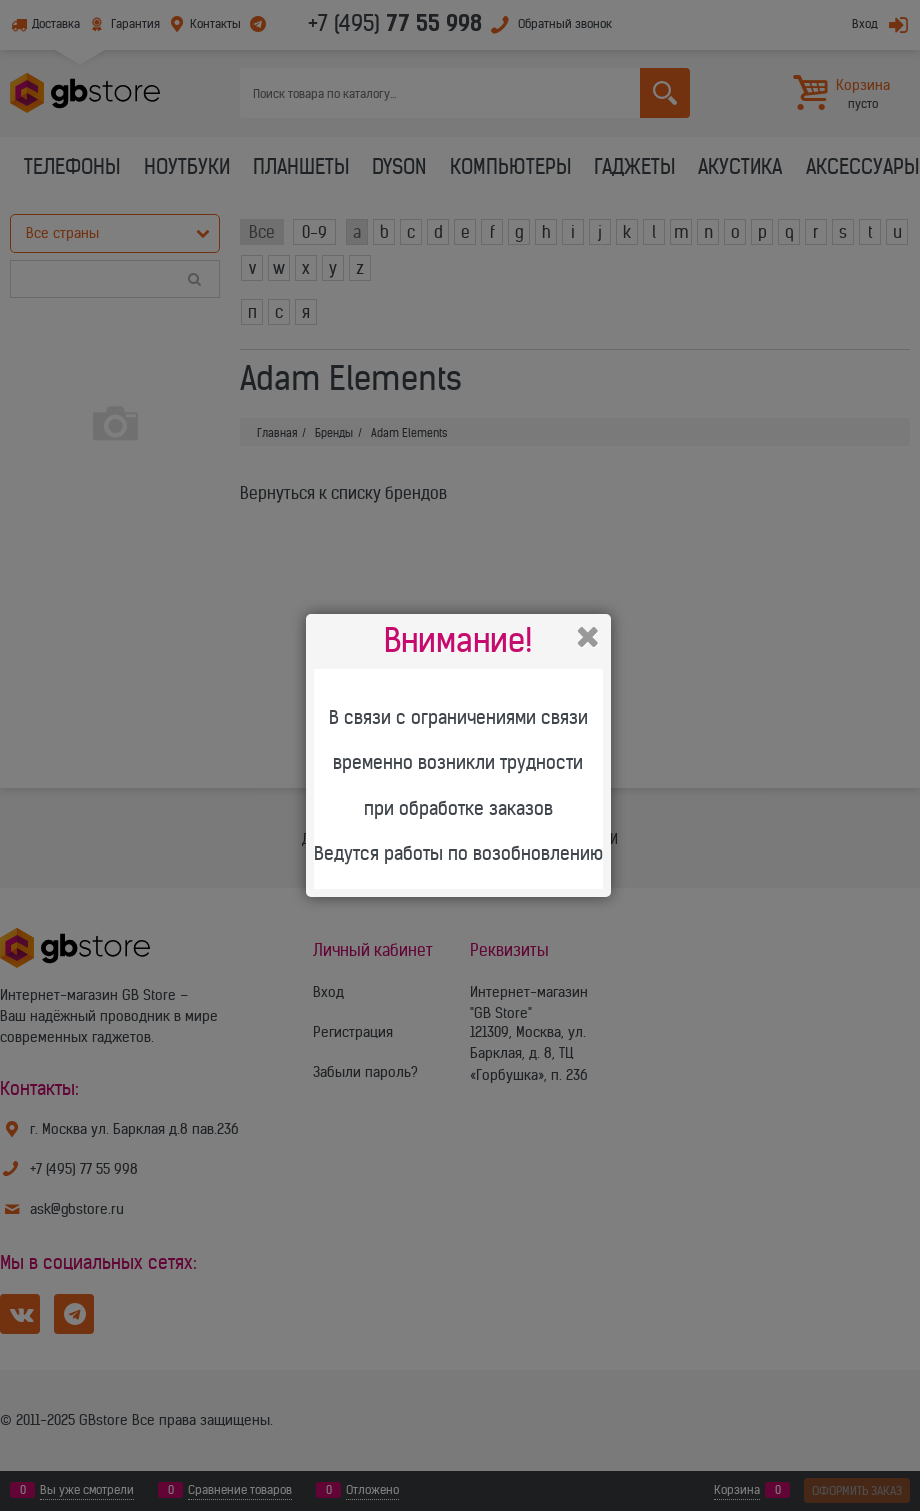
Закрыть (588, 637)
